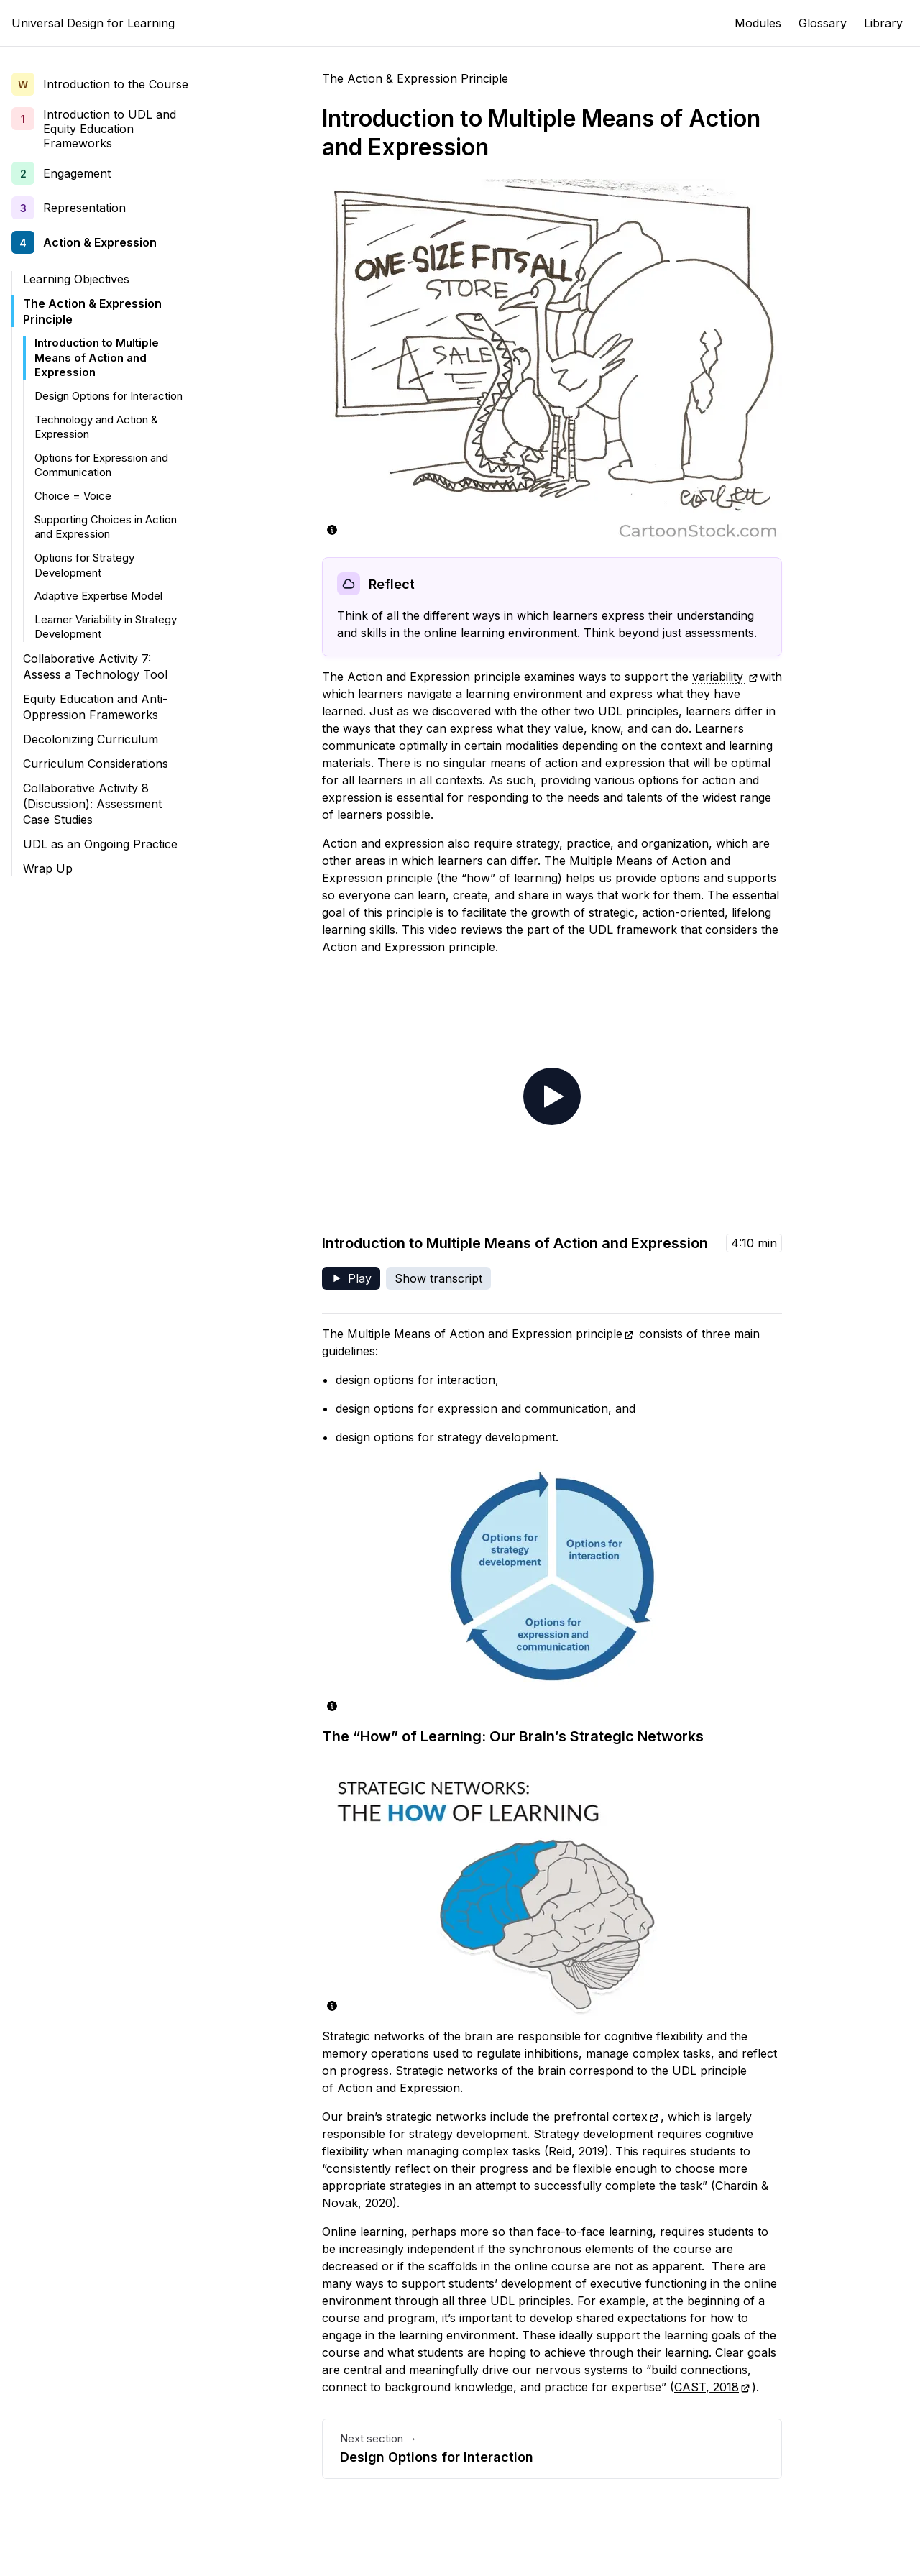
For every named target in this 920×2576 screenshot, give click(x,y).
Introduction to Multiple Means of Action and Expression (96, 357)
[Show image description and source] (332, 530)
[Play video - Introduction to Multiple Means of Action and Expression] (552, 1096)
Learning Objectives (76, 279)
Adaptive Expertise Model (98, 595)
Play (355, 1280)
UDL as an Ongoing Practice (100, 844)
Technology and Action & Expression (96, 427)
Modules (758, 23)
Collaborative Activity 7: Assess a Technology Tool (95, 666)
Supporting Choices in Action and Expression (105, 527)
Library (883, 23)
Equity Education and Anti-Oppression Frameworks (95, 707)
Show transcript (438, 1278)
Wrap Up (48, 868)
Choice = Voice (72, 496)
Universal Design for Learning (93, 23)
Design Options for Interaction (108, 396)
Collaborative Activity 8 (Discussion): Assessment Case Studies (92, 804)
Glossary (823, 23)
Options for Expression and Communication (101, 465)
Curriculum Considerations (95, 763)
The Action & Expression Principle (92, 311)
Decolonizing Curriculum (90, 739)
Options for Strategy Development (84, 565)
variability (725, 676)
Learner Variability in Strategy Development (105, 627)
